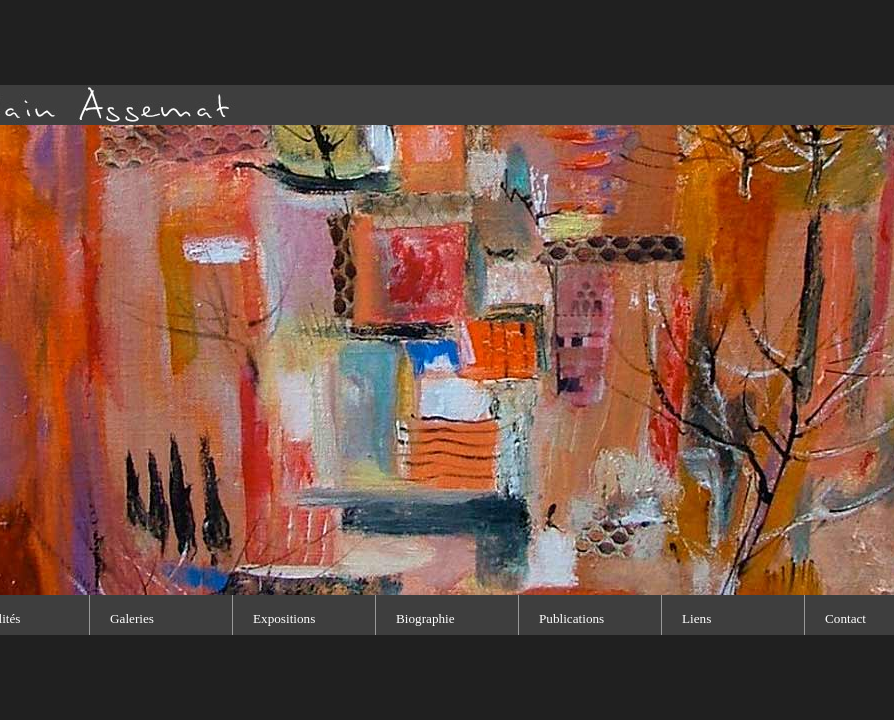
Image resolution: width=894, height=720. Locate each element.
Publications (571, 618)
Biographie (425, 618)
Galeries (132, 618)
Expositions (284, 618)
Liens (696, 618)
